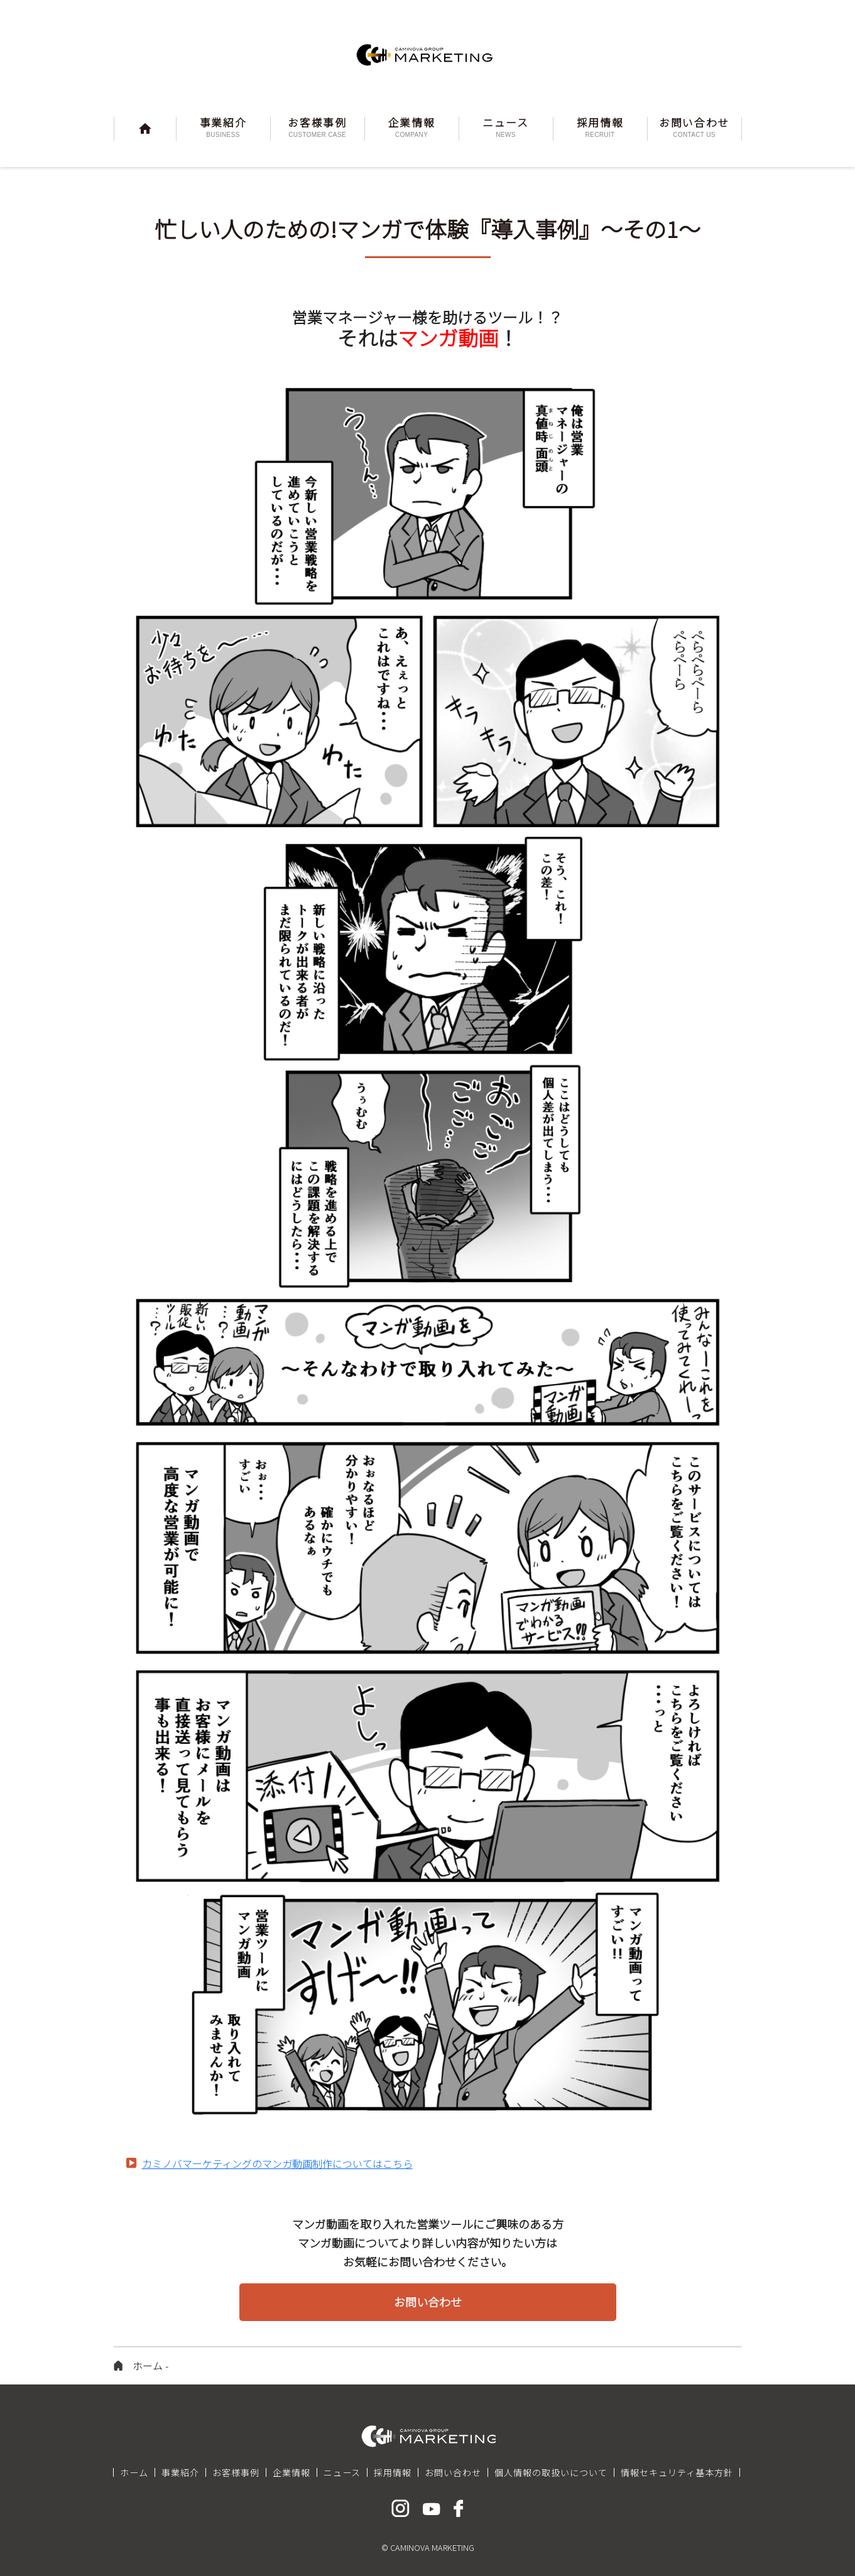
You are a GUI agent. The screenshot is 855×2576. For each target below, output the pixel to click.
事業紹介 (180, 2472)
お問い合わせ (453, 2472)
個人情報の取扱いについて (550, 2472)
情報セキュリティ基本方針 (677, 2472)
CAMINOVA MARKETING (428, 55)
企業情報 (291, 2472)
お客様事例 (235, 2472)
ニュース (342, 2472)
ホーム (148, 2366)
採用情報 (392, 2472)
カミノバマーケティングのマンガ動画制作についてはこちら (277, 2163)
